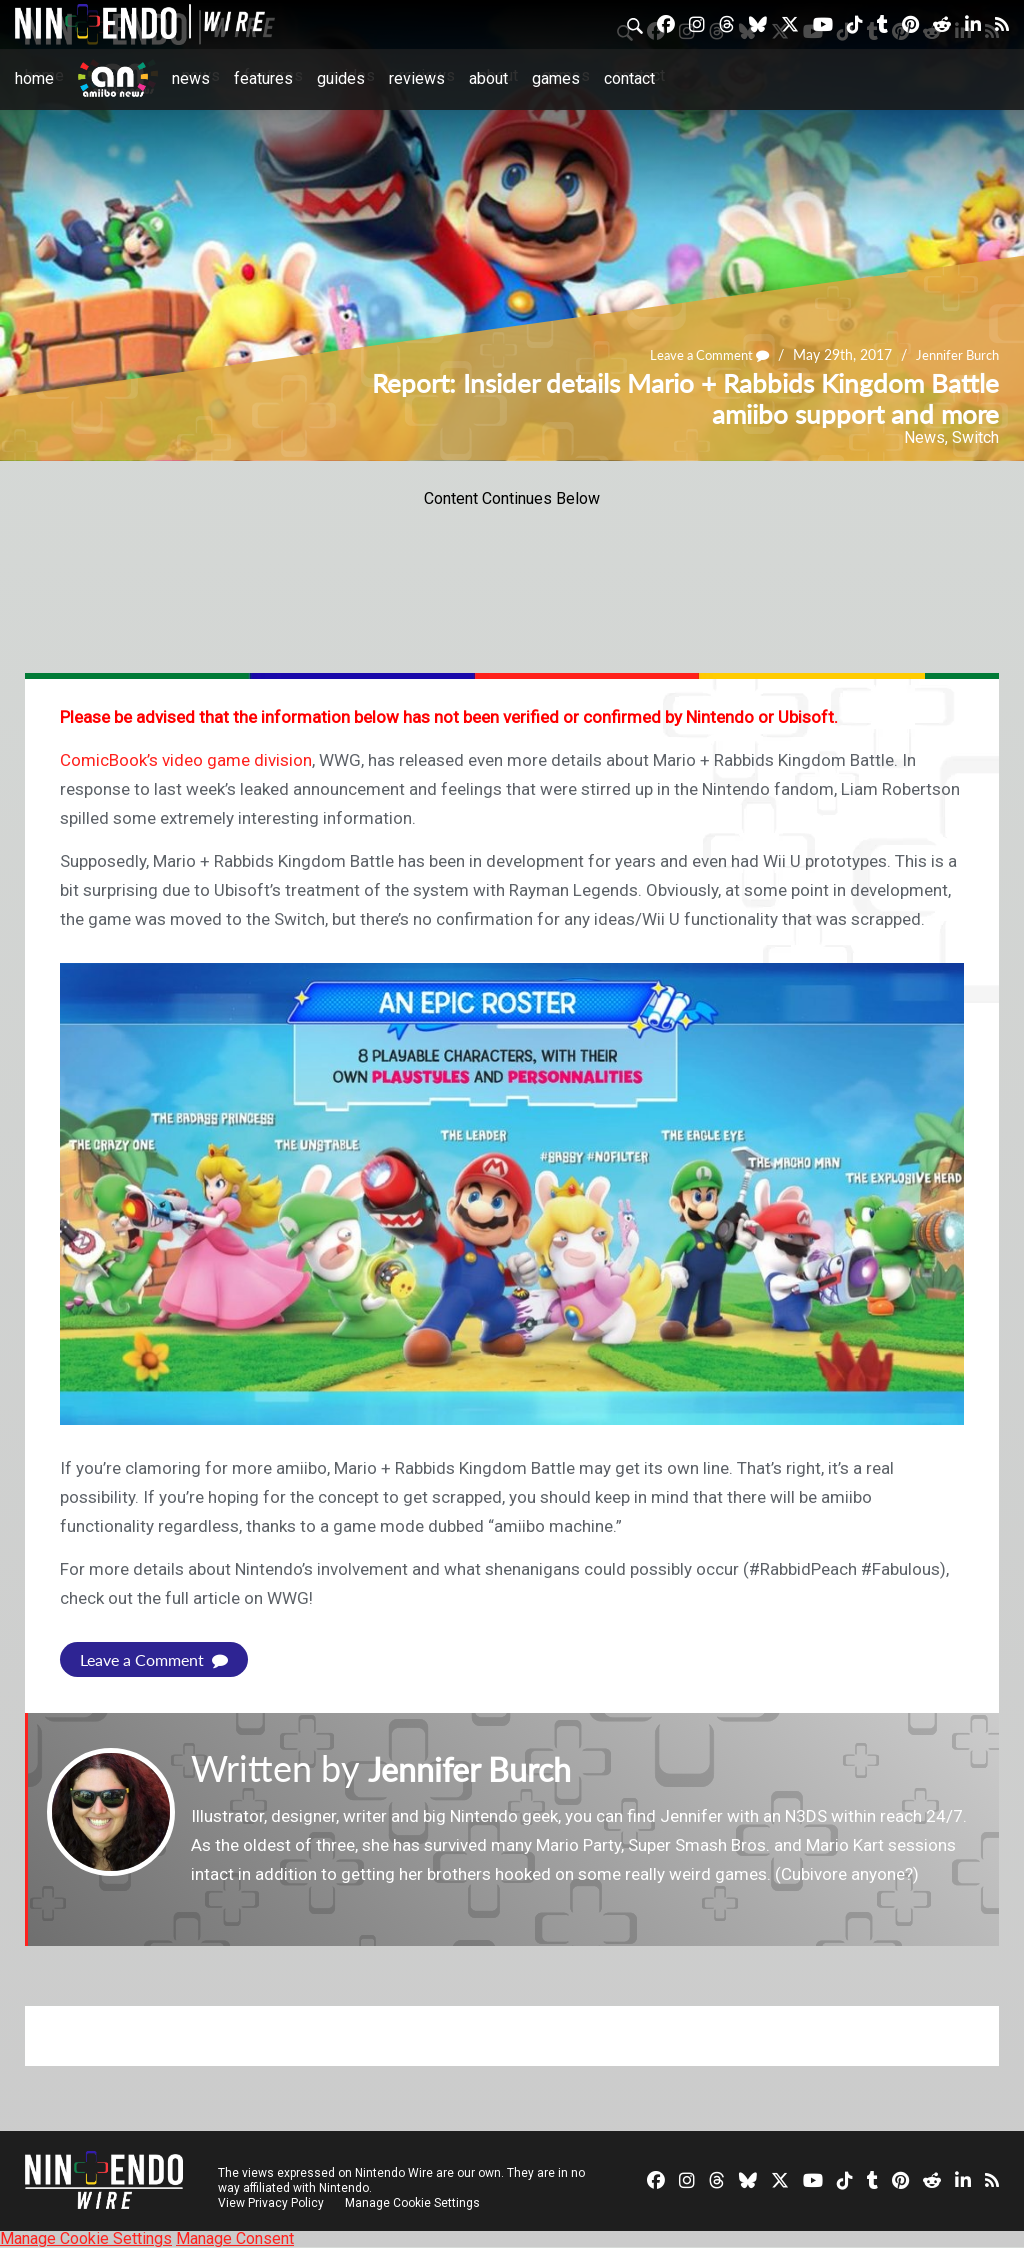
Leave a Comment (698, 354)
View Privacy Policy (271, 2203)
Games (556, 78)
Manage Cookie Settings (414, 2203)
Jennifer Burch (954, 354)
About (488, 78)
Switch (975, 437)
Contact (629, 78)
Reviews (417, 78)
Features (263, 78)
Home (34, 78)
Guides (341, 78)
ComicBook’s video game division (186, 760)
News (191, 78)
